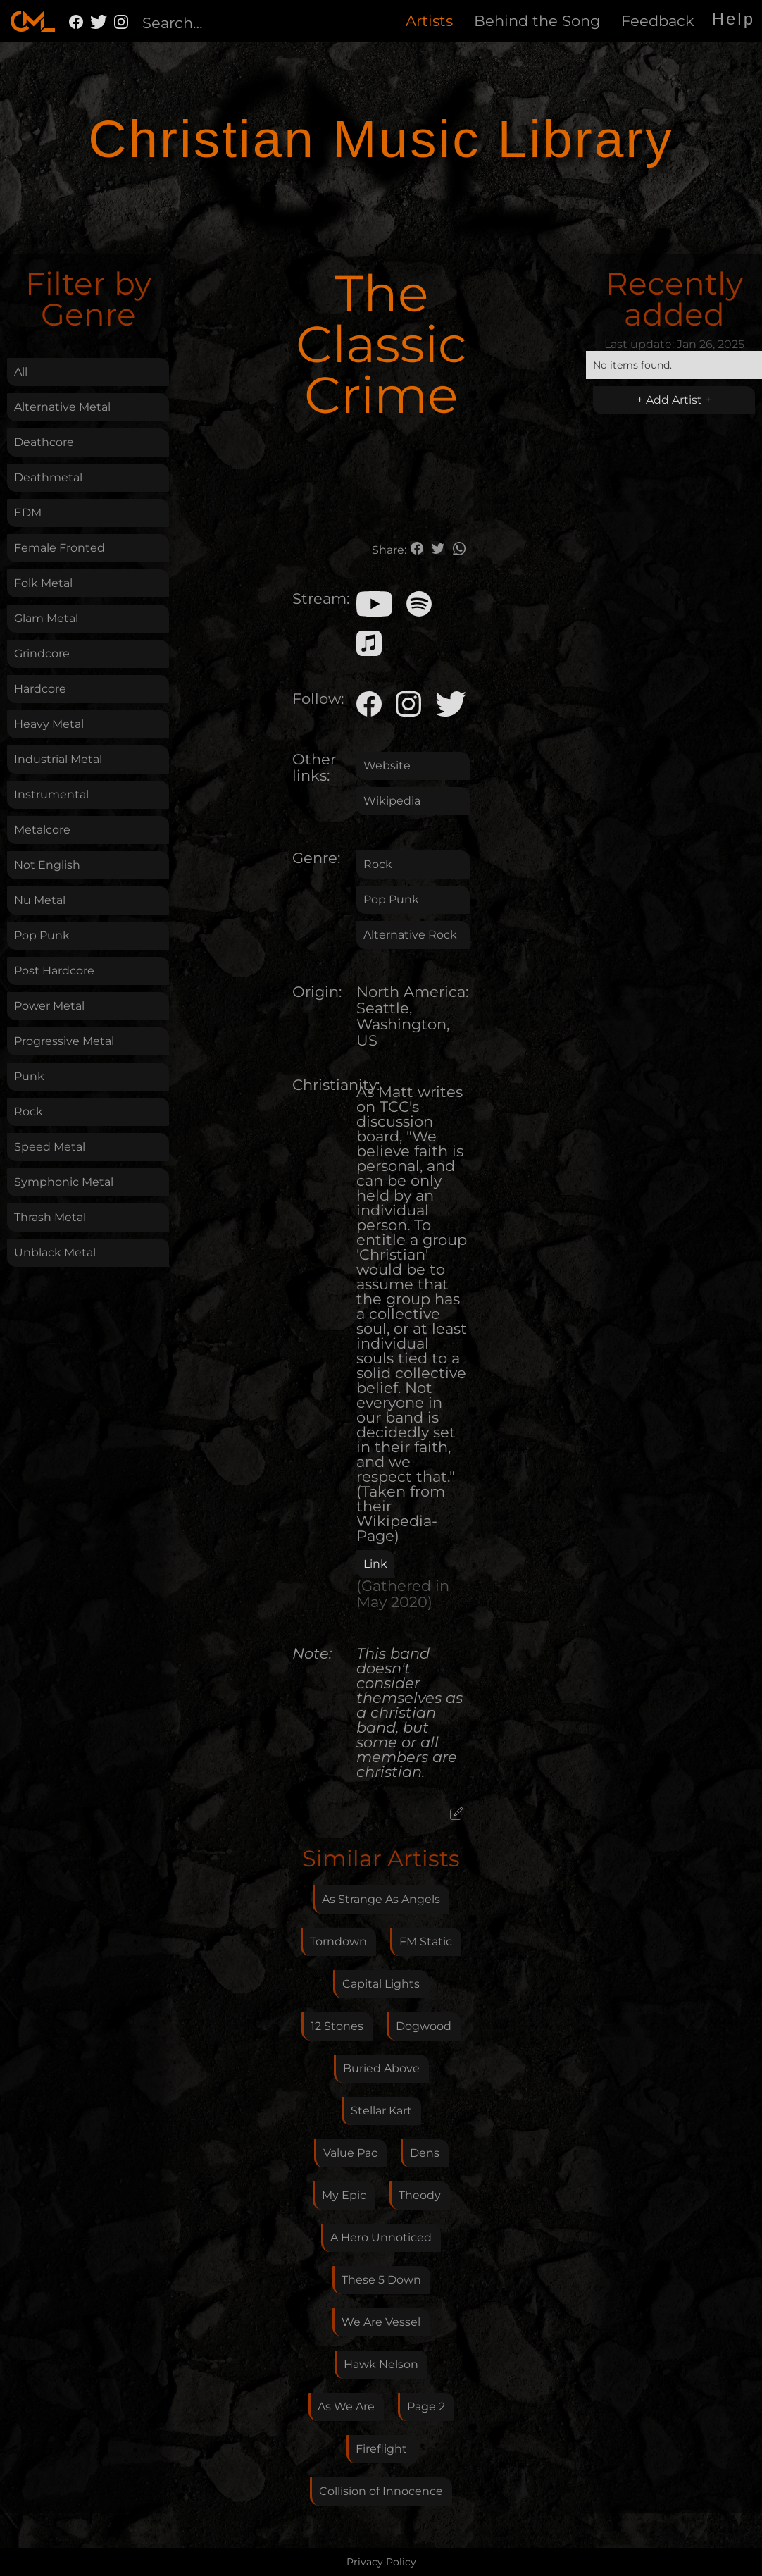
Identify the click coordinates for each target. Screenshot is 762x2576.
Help (733, 18)
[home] (32, 21)
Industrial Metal (58, 759)
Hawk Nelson (381, 2364)
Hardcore (40, 688)
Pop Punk (42, 935)
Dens (424, 2153)
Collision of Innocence (381, 2491)
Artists (429, 21)
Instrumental (51, 794)
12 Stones (337, 2026)
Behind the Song (537, 21)
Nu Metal (39, 900)
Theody (420, 2195)
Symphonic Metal (63, 1182)
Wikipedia (391, 800)
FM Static (425, 1941)
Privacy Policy (381, 2562)
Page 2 (426, 2406)
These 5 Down (381, 2279)
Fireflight (381, 2449)
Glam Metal (46, 618)
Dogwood (423, 2026)
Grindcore (42, 653)
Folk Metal (43, 583)
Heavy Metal (49, 724)
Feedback (657, 21)
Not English (47, 865)
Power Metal (49, 1006)
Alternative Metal (62, 407)
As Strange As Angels (381, 1899)
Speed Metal (49, 1146)
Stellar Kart (381, 2110)
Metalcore (42, 829)
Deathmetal (48, 477)
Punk (29, 1076)
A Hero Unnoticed (381, 2237)
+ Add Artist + (674, 400)
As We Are (346, 2406)
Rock (28, 1111)
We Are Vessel (381, 2322)
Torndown (338, 1941)
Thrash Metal (50, 1217)
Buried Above (381, 2068)
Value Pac (350, 2153)
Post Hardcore (54, 970)
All (20, 371)
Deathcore (44, 442)
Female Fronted (59, 548)
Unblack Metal (55, 1252)
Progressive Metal (64, 1041)
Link (375, 1564)
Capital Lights (381, 1983)
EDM (28, 512)
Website (387, 765)
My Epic (344, 2195)
